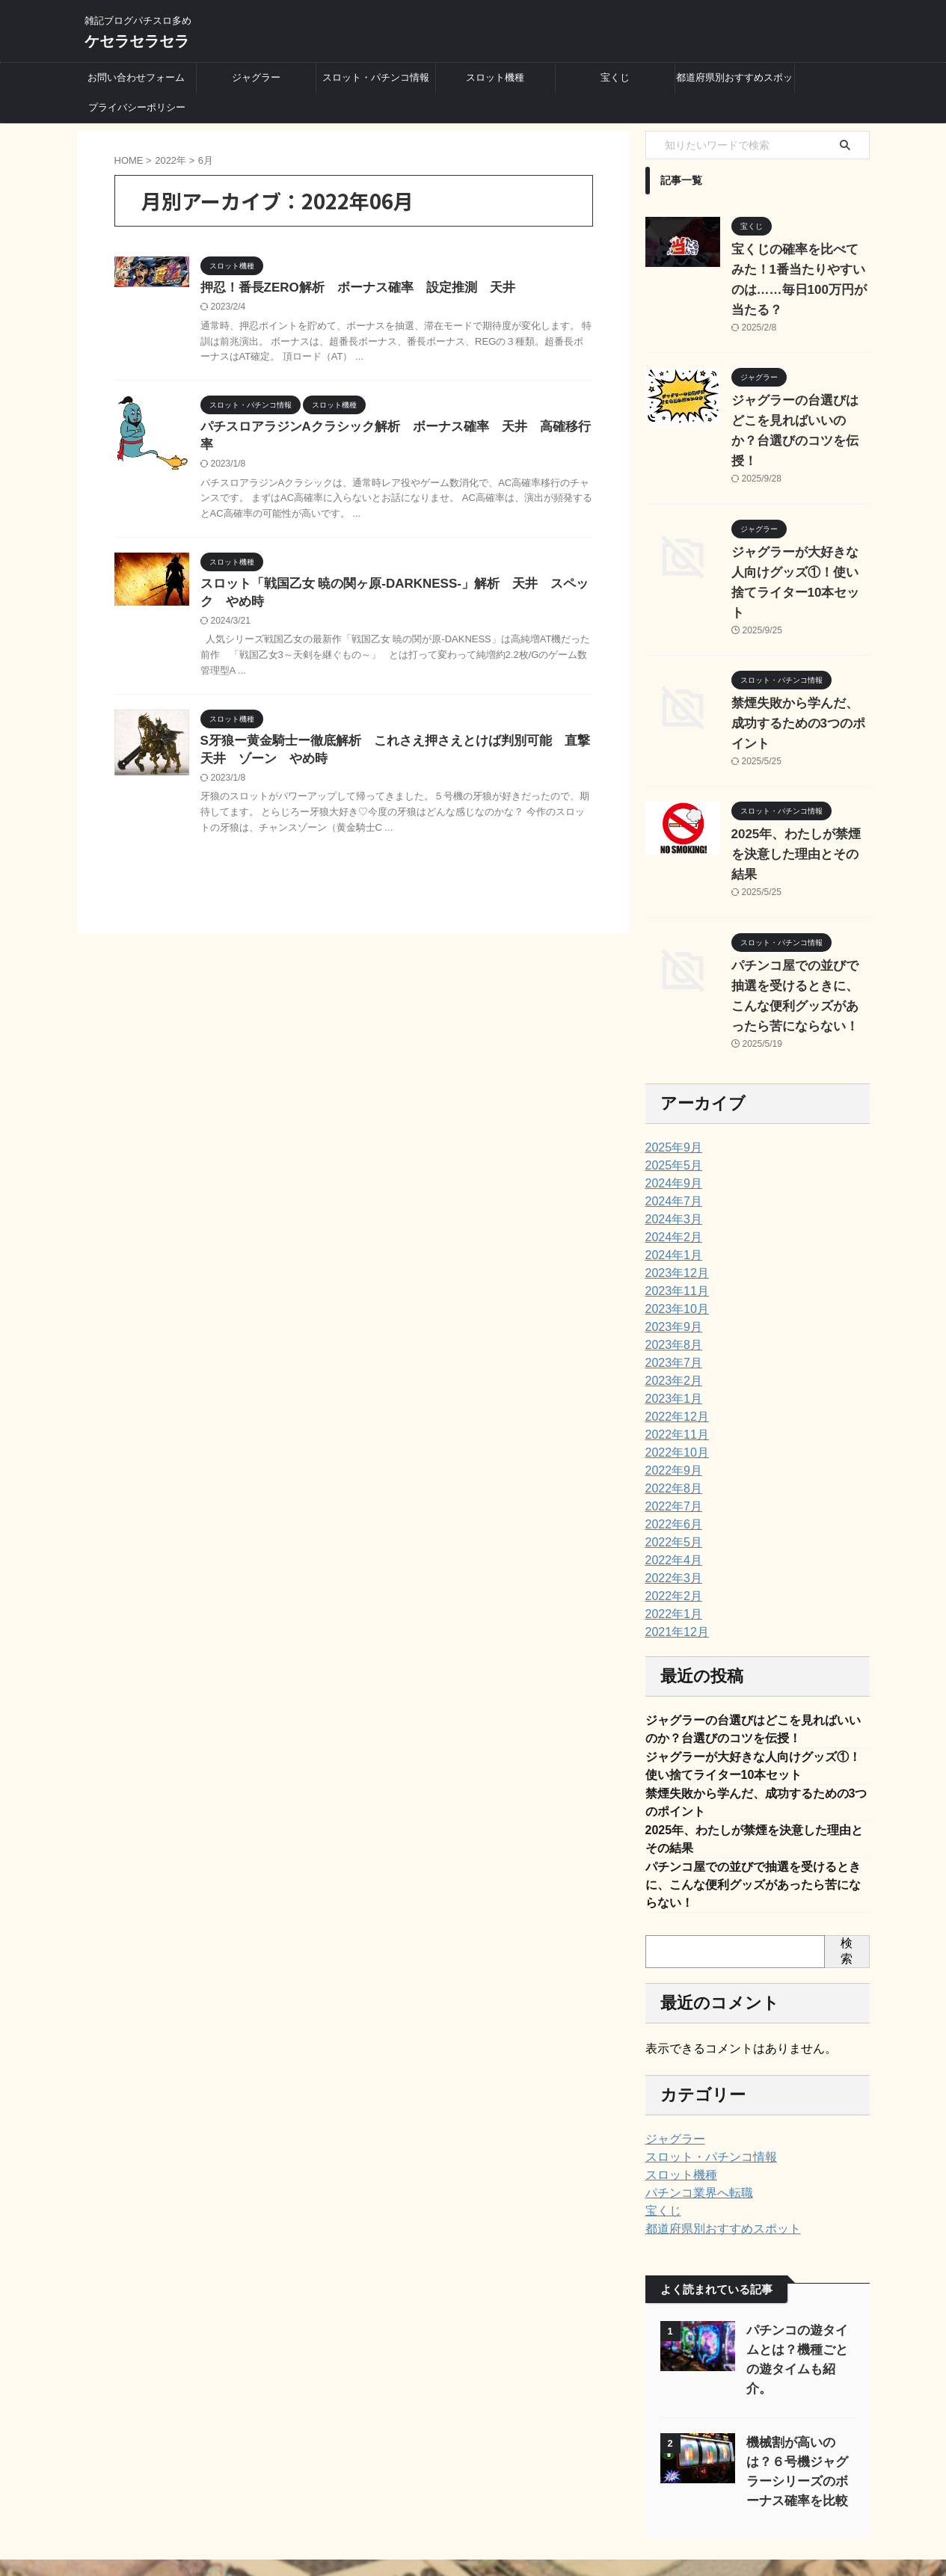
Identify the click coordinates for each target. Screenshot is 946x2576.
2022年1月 (670, 1513)
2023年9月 (670, 1226)
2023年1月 (670, 1298)
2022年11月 (673, 1334)
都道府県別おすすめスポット (734, 82)
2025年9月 (670, 1047)
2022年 (170, 160)
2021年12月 (673, 1531)
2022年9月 (670, 1370)
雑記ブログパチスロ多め (473, 2506)
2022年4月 (670, 1460)
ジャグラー (256, 77)
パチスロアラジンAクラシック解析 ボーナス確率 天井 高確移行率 (390, 428)
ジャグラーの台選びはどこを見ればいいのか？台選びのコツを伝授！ (799, 401)
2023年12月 (673, 1172)
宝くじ (615, 77)
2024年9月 (670, 1083)
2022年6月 (670, 1424)
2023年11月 (673, 1190)
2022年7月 (670, 1406)
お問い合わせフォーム (136, 77)
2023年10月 (673, 1208)
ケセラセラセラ (137, 41)
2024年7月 (670, 1101)
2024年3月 (670, 1119)
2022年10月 (673, 1352)
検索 (847, 1866)
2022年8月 (670, 1388)
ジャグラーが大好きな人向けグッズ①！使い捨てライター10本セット (799, 532)
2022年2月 (670, 1495)
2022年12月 (673, 1316)
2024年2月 (670, 1137)
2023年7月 (670, 1262)
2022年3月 (670, 1478)
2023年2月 (670, 1280)
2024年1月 (670, 1155)
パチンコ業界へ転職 (692, 2109)
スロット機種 (495, 77)
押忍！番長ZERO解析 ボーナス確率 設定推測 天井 (348, 288)
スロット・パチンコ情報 (375, 77)
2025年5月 (670, 1065)
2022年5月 (670, 1442)
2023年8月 (670, 1244)
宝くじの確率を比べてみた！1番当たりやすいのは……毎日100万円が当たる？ (799, 270)
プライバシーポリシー (136, 107)
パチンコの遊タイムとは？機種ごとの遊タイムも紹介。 (796, 2265)
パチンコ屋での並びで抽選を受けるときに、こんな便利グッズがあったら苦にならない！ (753, 1798)
